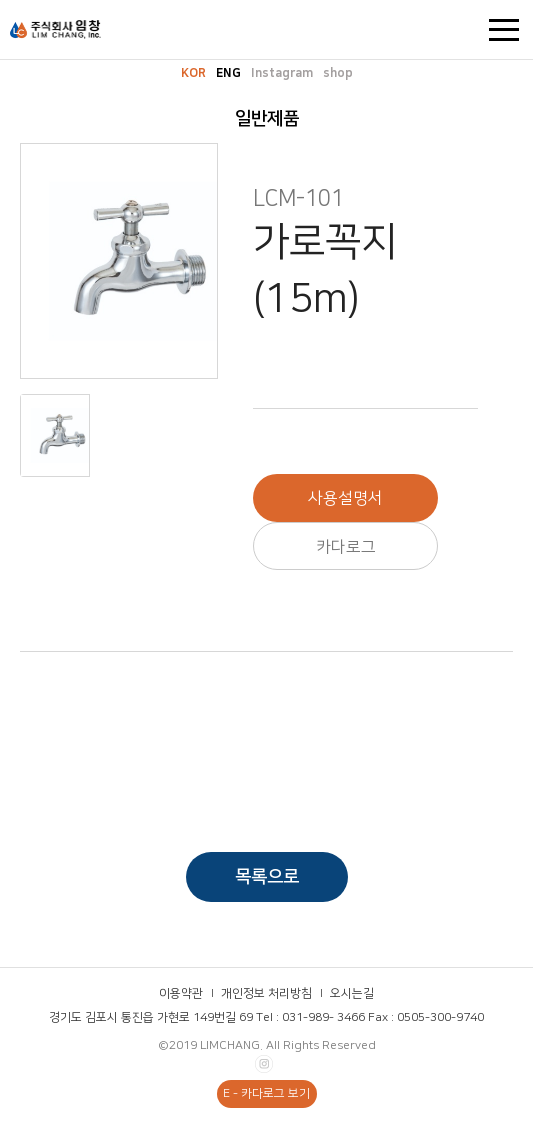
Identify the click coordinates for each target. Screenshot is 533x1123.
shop (338, 73)
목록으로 (267, 877)
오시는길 (352, 993)
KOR (193, 73)
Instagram (282, 73)
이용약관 (181, 993)
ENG (228, 73)
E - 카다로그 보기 (266, 1093)
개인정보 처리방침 (266, 993)
